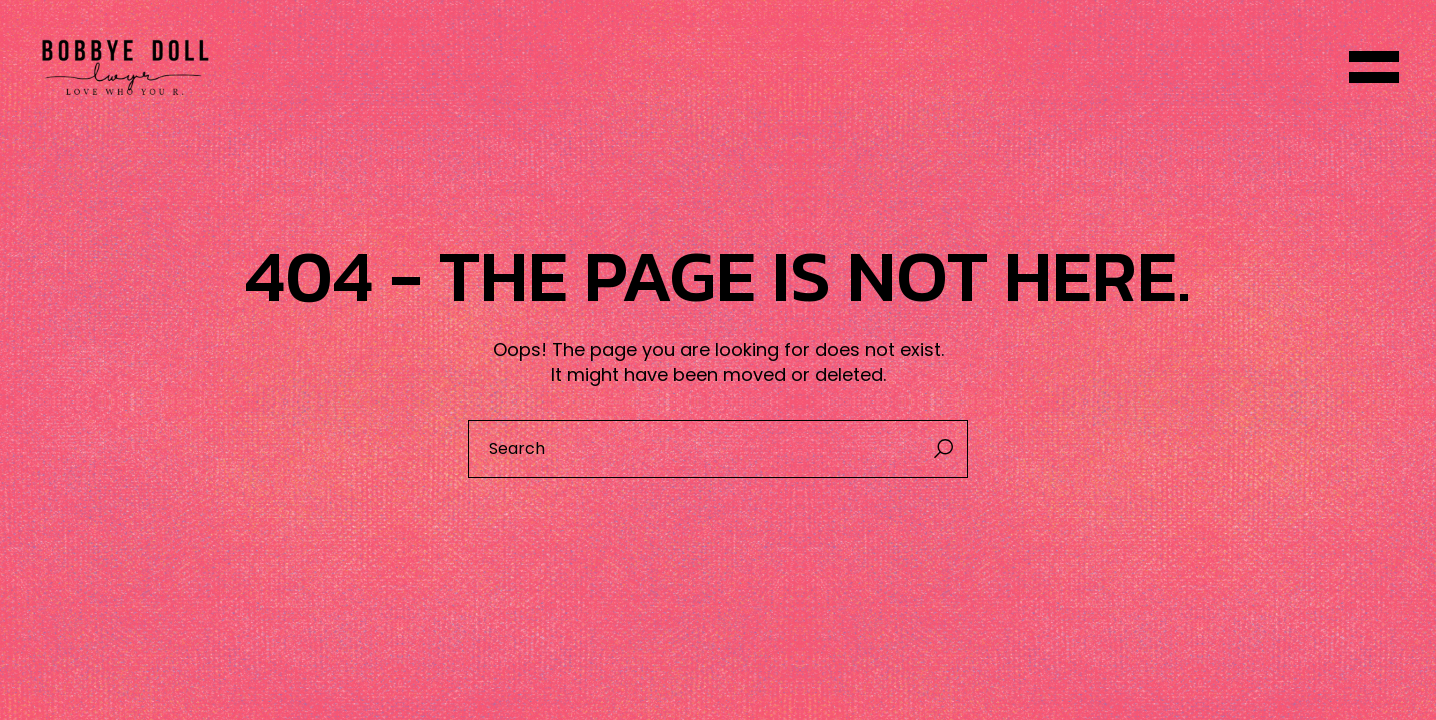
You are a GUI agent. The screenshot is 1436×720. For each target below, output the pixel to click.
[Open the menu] (1374, 67)
